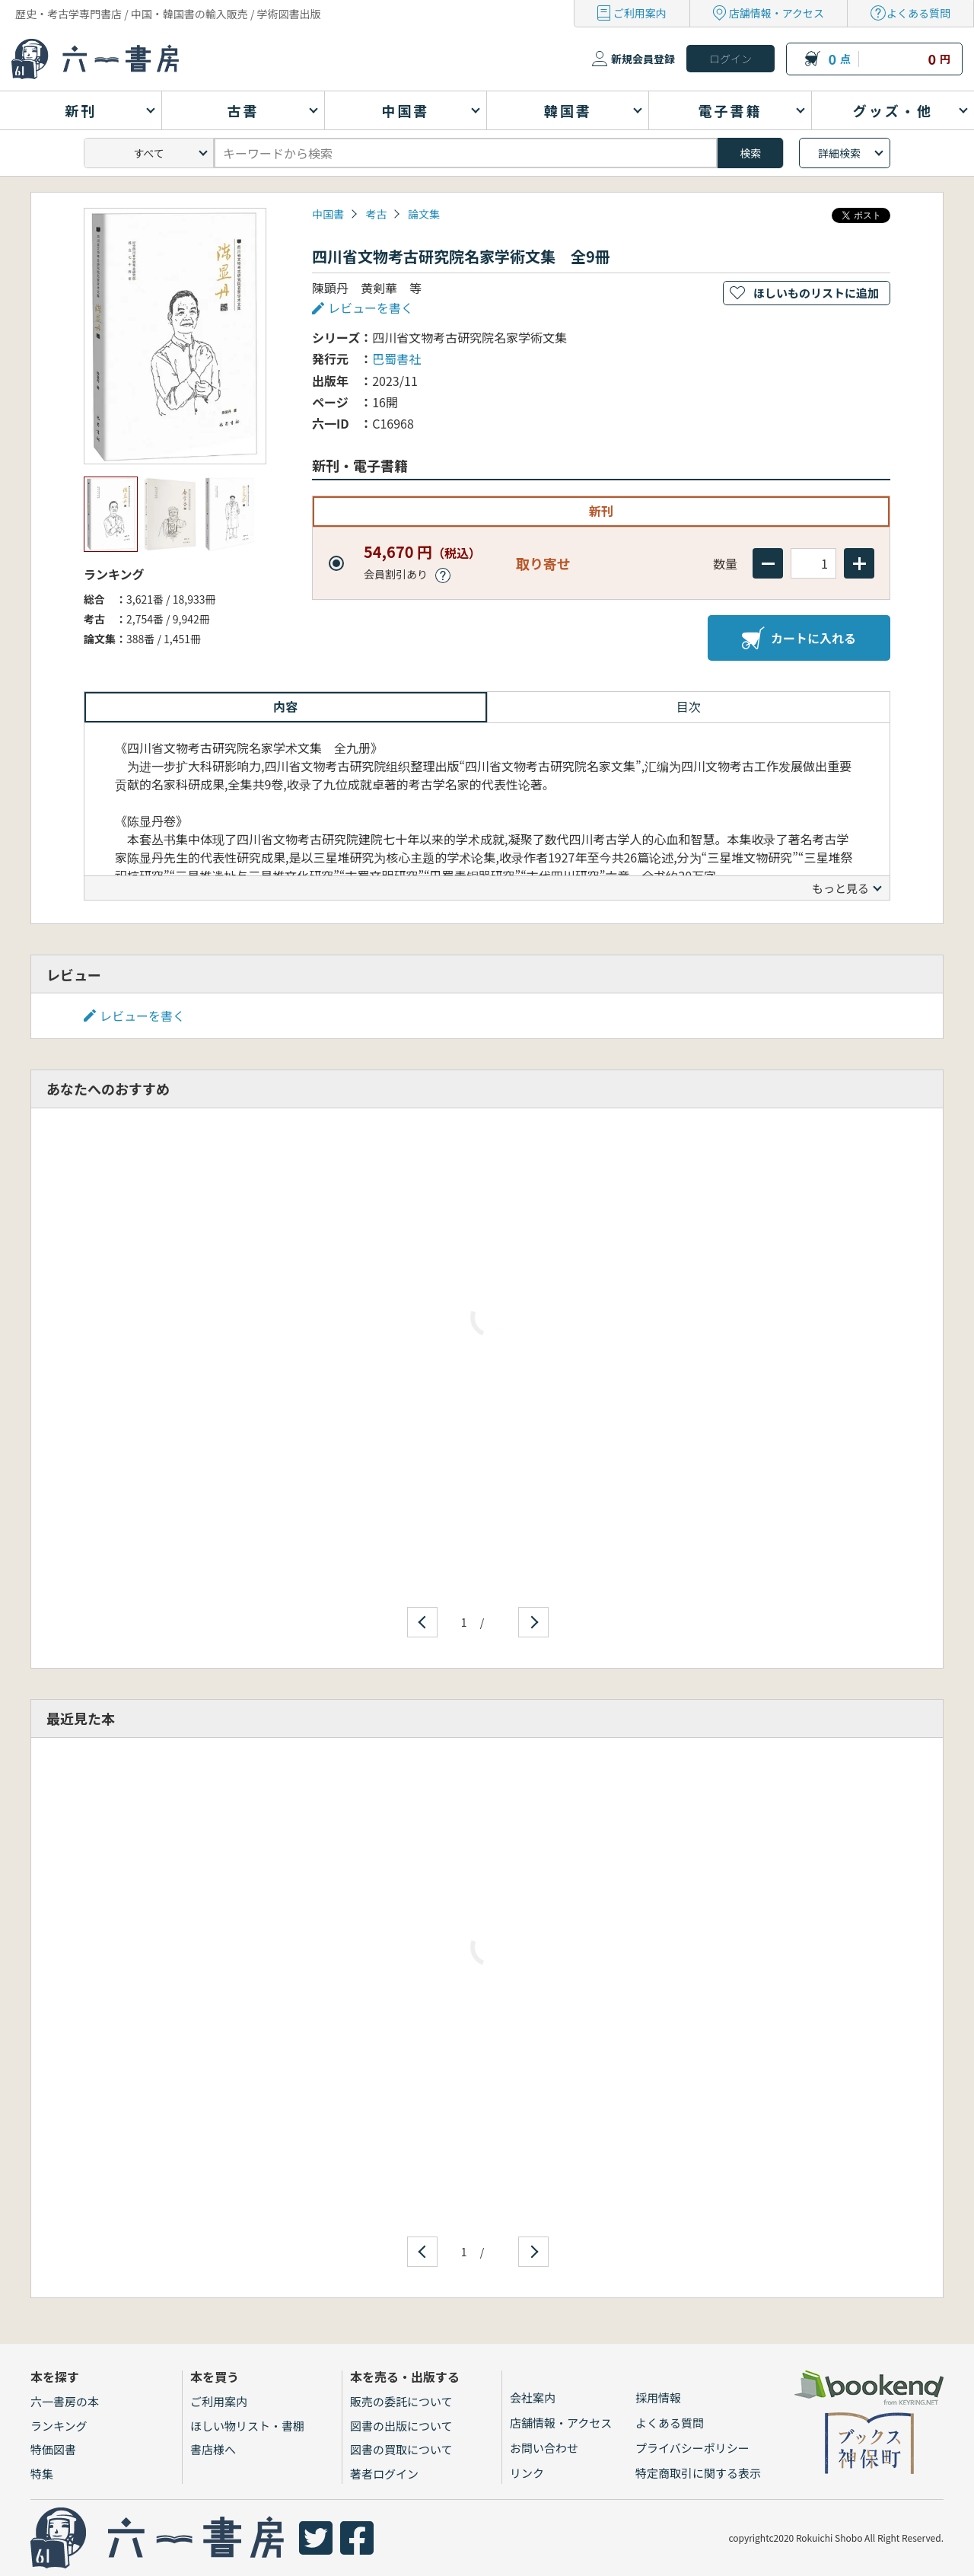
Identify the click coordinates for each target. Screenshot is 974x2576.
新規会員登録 (643, 58)
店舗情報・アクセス (776, 13)
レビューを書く (370, 307)
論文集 (424, 214)
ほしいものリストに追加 (816, 293)
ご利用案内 (640, 13)
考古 (376, 214)
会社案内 (532, 2397)
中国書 (328, 214)
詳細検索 (839, 153)
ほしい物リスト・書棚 (247, 2426)
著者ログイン (384, 2474)
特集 (41, 2474)
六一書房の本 (64, 2401)
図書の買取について (401, 2449)
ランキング (59, 2426)
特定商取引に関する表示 (698, 2473)
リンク (527, 2473)
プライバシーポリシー (692, 2448)
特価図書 (53, 2449)
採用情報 (658, 2397)
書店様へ (213, 2449)
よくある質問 (918, 13)
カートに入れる (799, 637)
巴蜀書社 (396, 358)
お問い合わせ (544, 2448)
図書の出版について (401, 2426)
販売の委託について (401, 2401)
